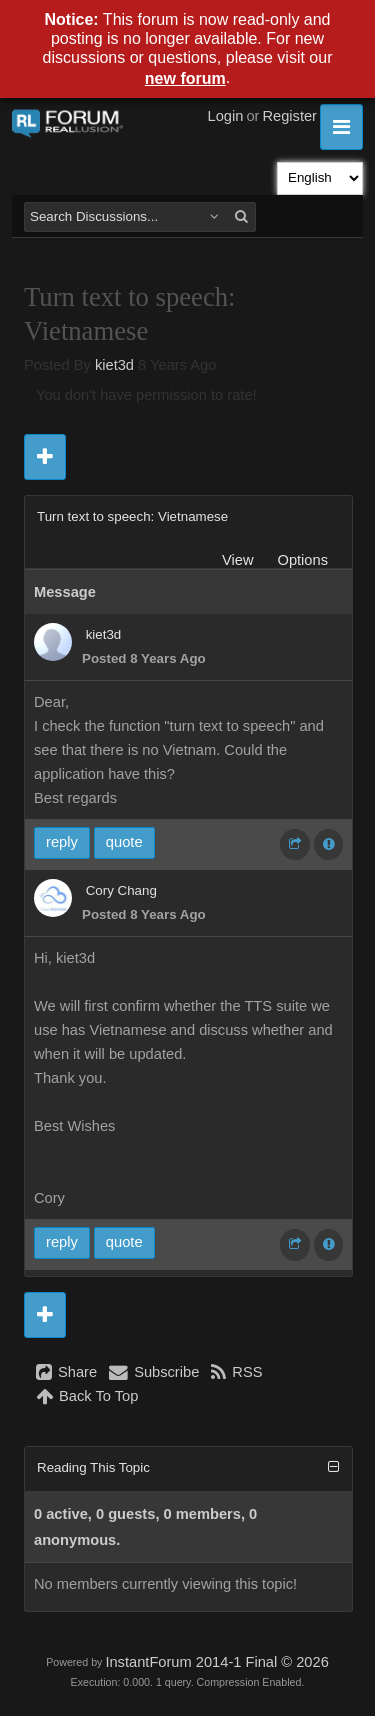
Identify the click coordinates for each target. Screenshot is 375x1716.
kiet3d (114, 365)
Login (226, 116)
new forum (185, 78)
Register (289, 116)
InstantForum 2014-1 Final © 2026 (216, 1662)
